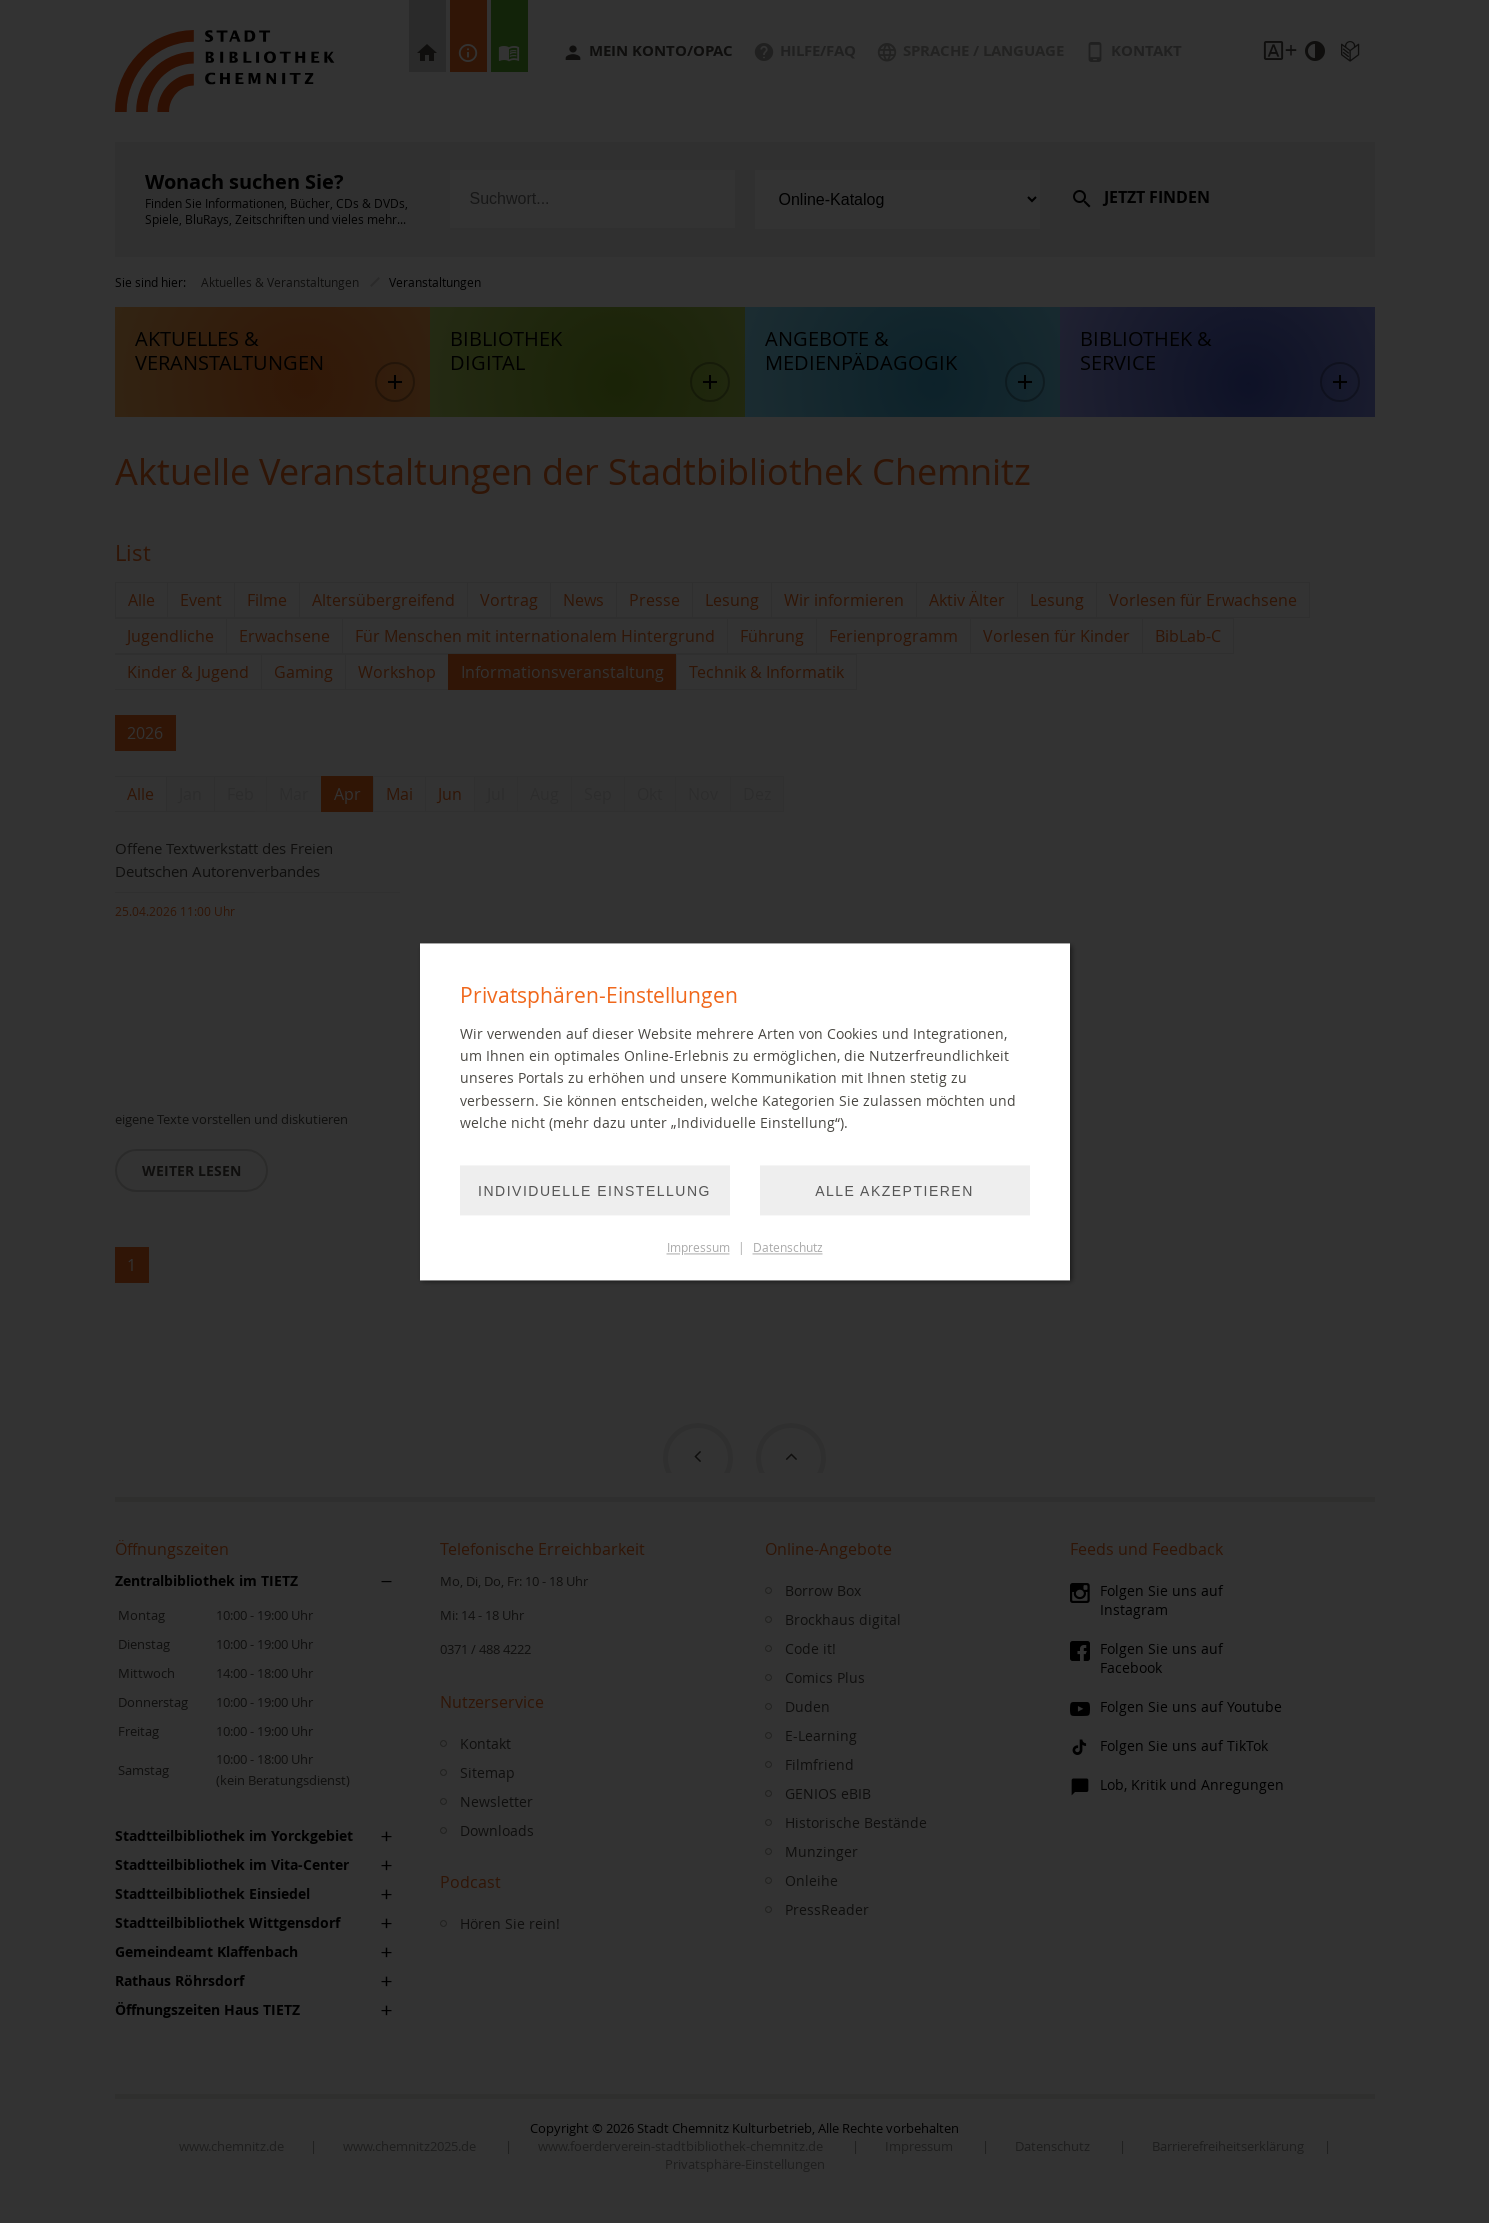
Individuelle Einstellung (594, 1191)
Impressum (698, 1247)
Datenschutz (788, 1247)
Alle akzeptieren (894, 1191)
